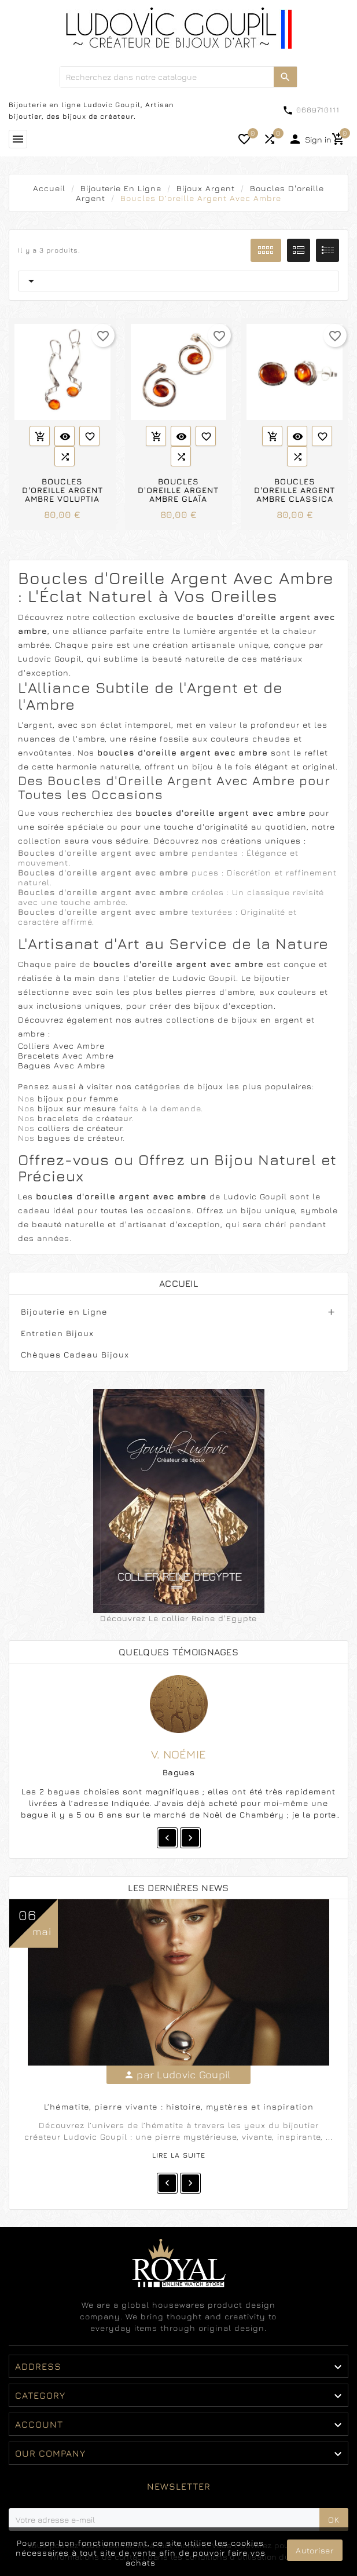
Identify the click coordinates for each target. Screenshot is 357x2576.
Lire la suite (178, 2155)
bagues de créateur (80, 1138)
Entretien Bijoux (57, 1333)
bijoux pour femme (78, 1098)
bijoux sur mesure (78, 1108)
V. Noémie (179, 1754)
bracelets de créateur (84, 1118)
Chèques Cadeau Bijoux (75, 1354)
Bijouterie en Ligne (64, 1311)
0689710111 (318, 109)
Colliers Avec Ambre (61, 1045)
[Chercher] (167, 77)
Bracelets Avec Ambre (66, 1055)
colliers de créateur (80, 1128)
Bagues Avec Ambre (61, 1065)
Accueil (178, 1283)
